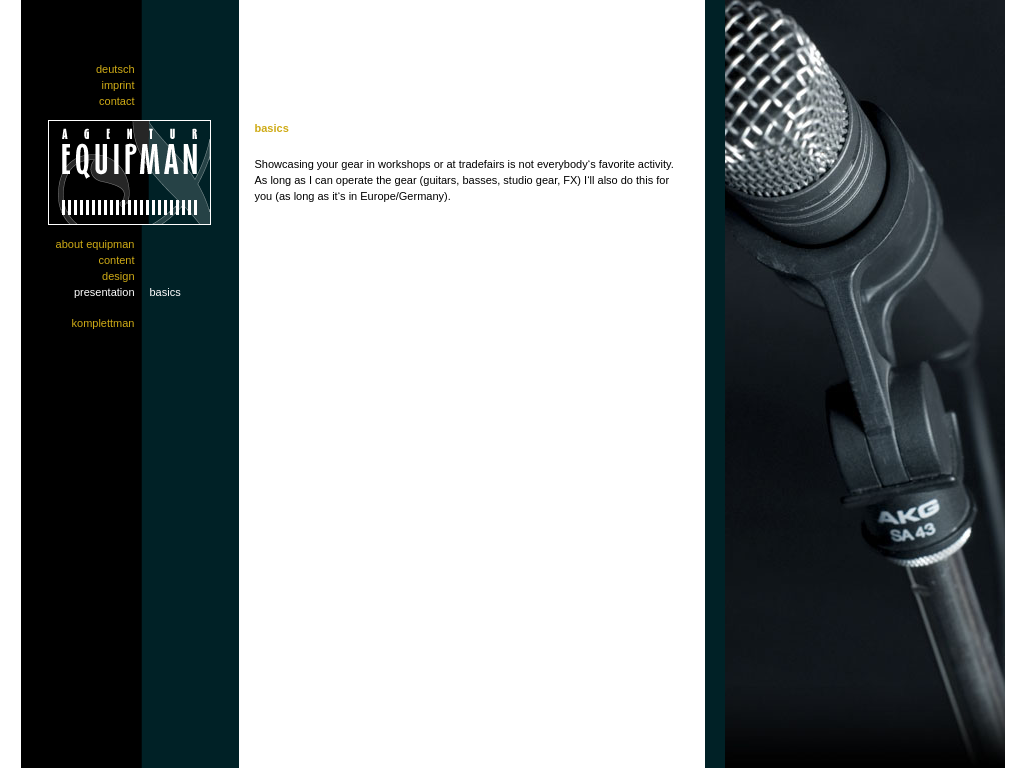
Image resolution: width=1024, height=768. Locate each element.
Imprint (117, 85)
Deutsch (115, 69)
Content (116, 260)
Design (118, 276)
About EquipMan (95, 244)
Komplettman (103, 323)
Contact (116, 101)
